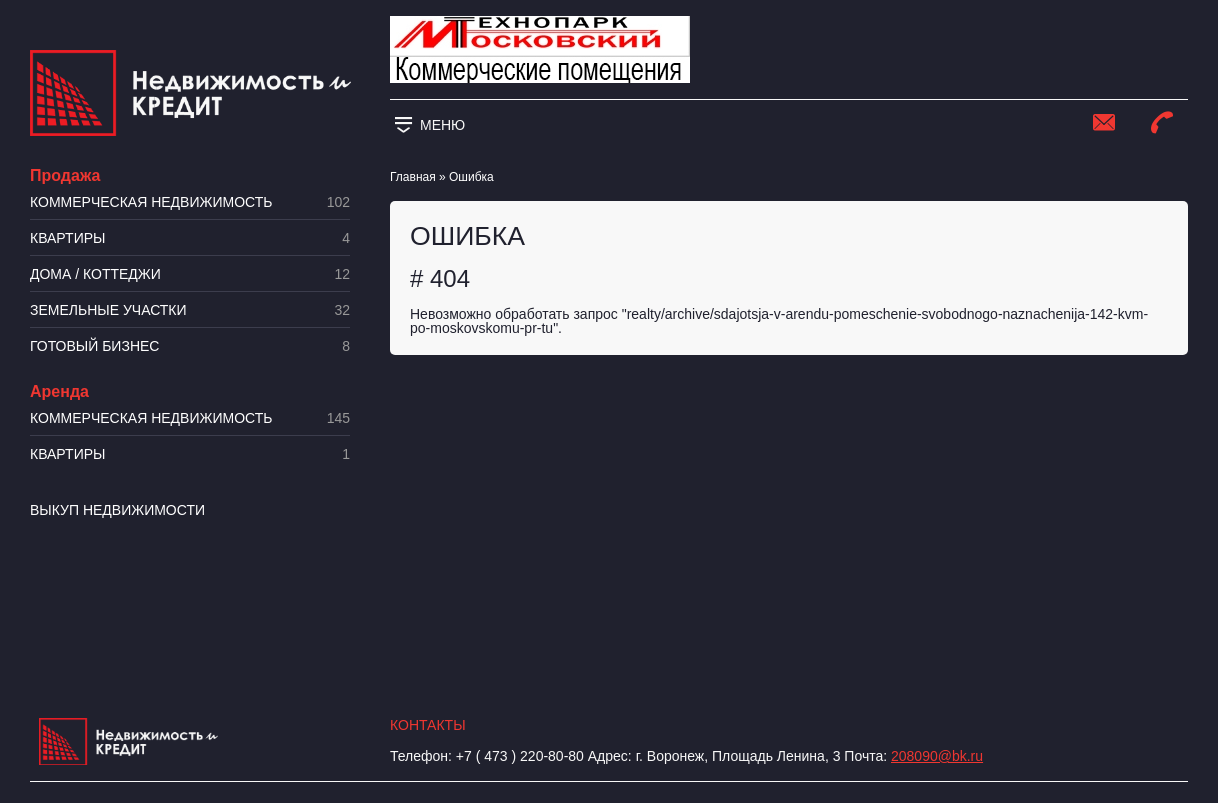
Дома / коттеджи (190, 274)
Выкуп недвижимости (117, 510)
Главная (413, 177)
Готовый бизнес (190, 346)
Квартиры (190, 238)
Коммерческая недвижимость (190, 202)
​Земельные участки (190, 310)
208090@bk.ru (937, 756)
